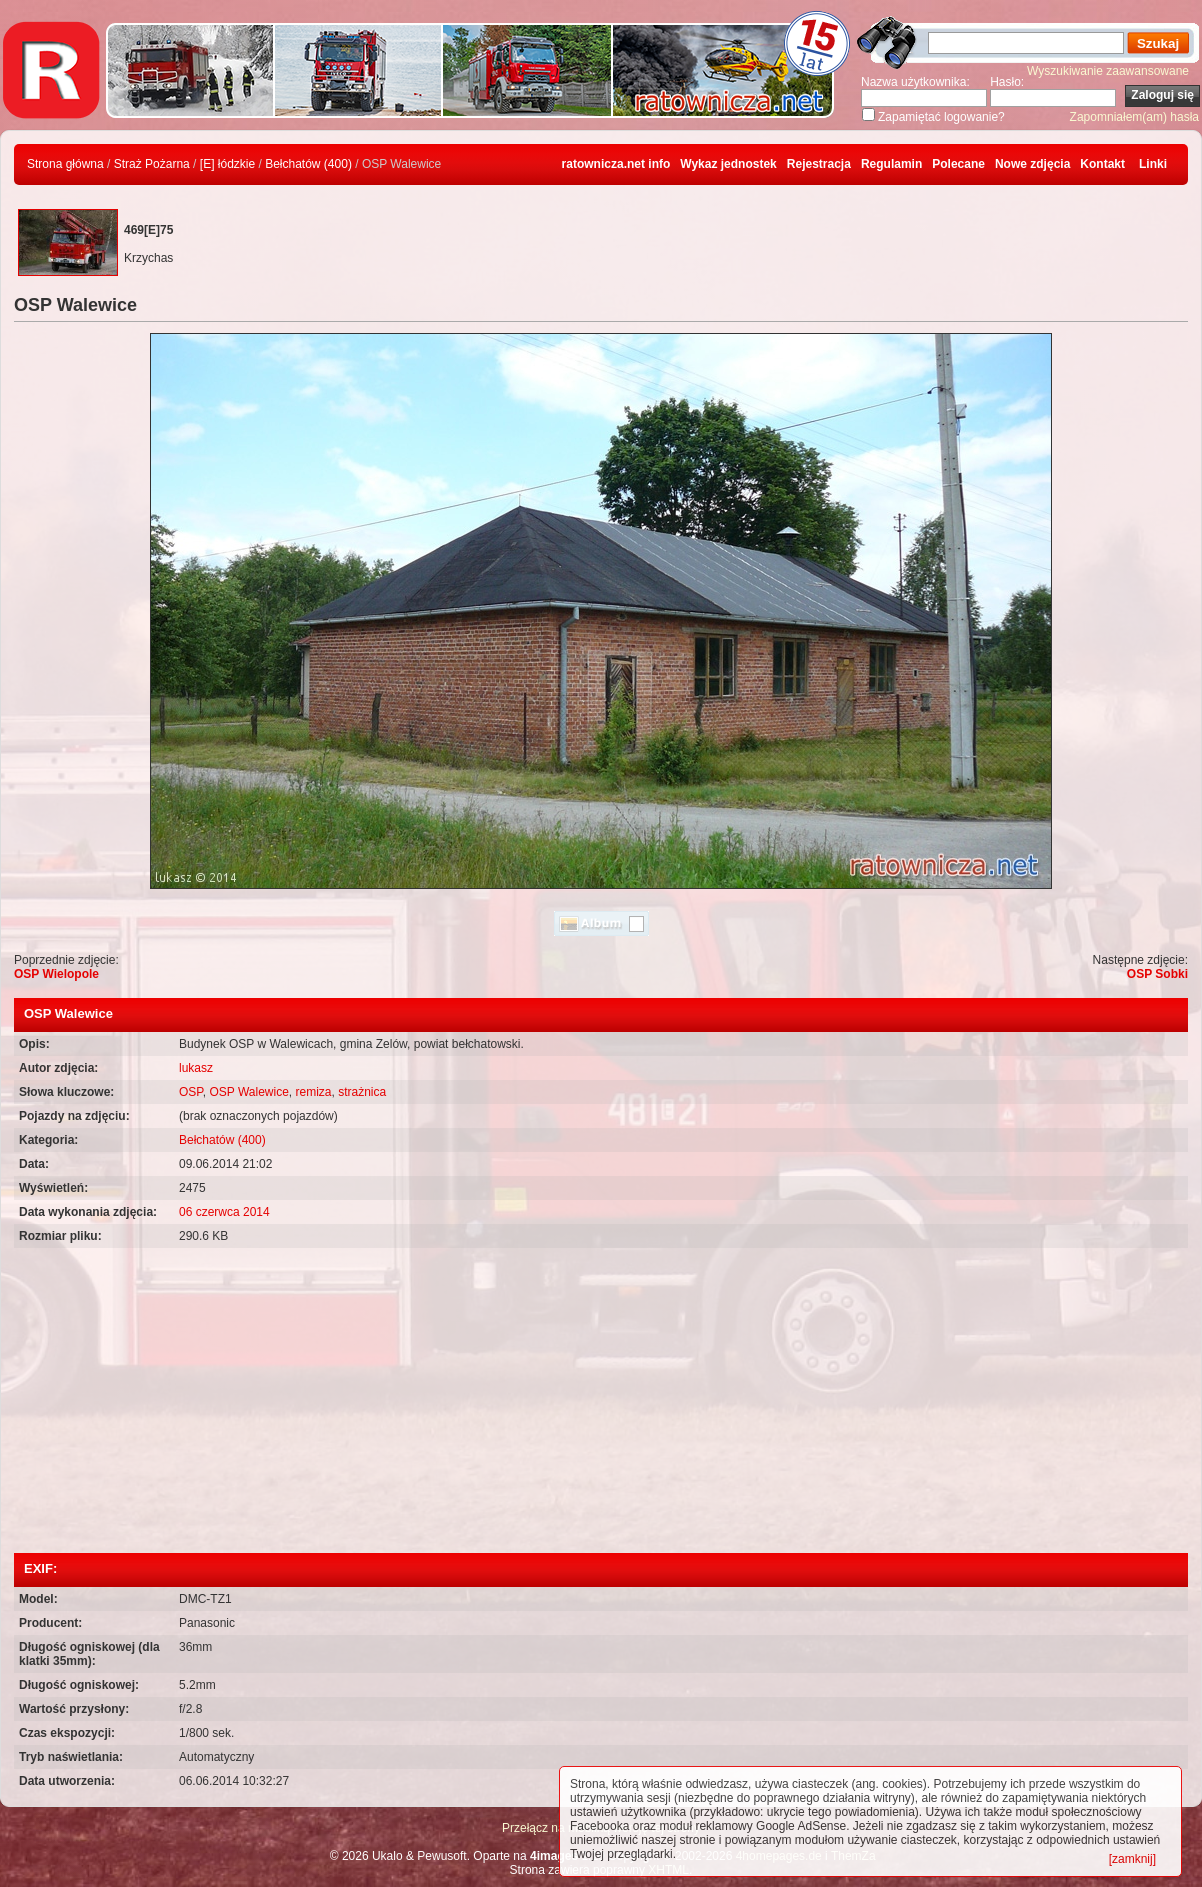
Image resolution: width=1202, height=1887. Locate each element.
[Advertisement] (601, 1403)
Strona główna (65, 164)
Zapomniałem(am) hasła (1134, 117)
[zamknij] (1132, 1859)
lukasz (196, 1068)
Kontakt (1102, 164)
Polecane (958, 164)
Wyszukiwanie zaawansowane (1108, 71)
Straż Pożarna (152, 164)
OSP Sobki (1157, 974)
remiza (314, 1092)
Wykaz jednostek (728, 164)
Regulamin (891, 164)
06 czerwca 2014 (224, 1212)
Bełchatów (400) (308, 164)
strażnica (362, 1092)
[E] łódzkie (227, 164)
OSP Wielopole (56, 974)
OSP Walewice (248, 1092)
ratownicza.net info (616, 164)
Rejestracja (819, 164)
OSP (191, 1092)
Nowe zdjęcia (1032, 164)
